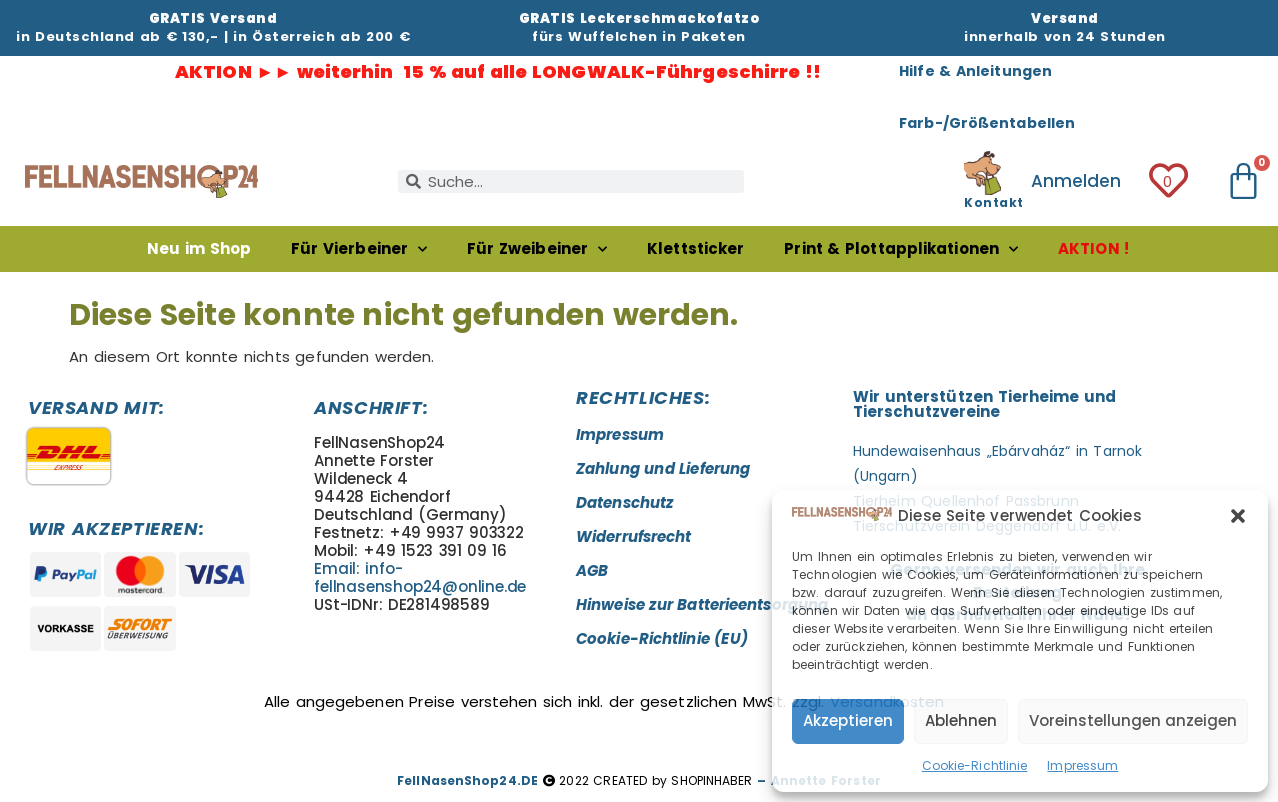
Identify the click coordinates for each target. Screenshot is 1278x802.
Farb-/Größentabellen (987, 123)
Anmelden (1076, 181)
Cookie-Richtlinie (975, 765)
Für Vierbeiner (359, 249)
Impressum (1082, 765)
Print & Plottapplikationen (901, 249)
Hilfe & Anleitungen (975, 71)
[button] (1238, 516)
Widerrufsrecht (633, 536)
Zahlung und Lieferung (663, 468)
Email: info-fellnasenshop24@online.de (420, 577)
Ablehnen (961, 720)
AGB (592, 570)
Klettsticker (695, 248)
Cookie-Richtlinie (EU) (662, 638)
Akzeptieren (848, 720)
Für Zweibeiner (537, 249)
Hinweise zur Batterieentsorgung (702, 604)
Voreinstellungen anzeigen (1133, 720)
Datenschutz (624, 502)
